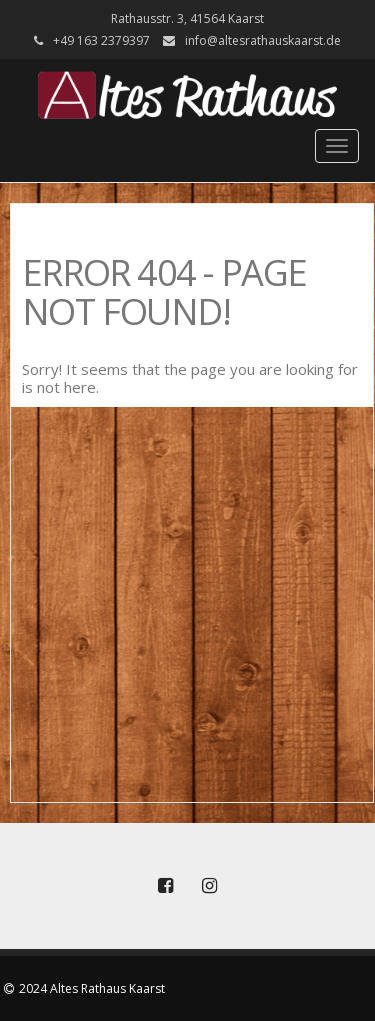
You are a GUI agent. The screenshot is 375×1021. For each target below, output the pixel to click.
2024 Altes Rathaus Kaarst (92, 988)
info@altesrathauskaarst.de (263, 40)
